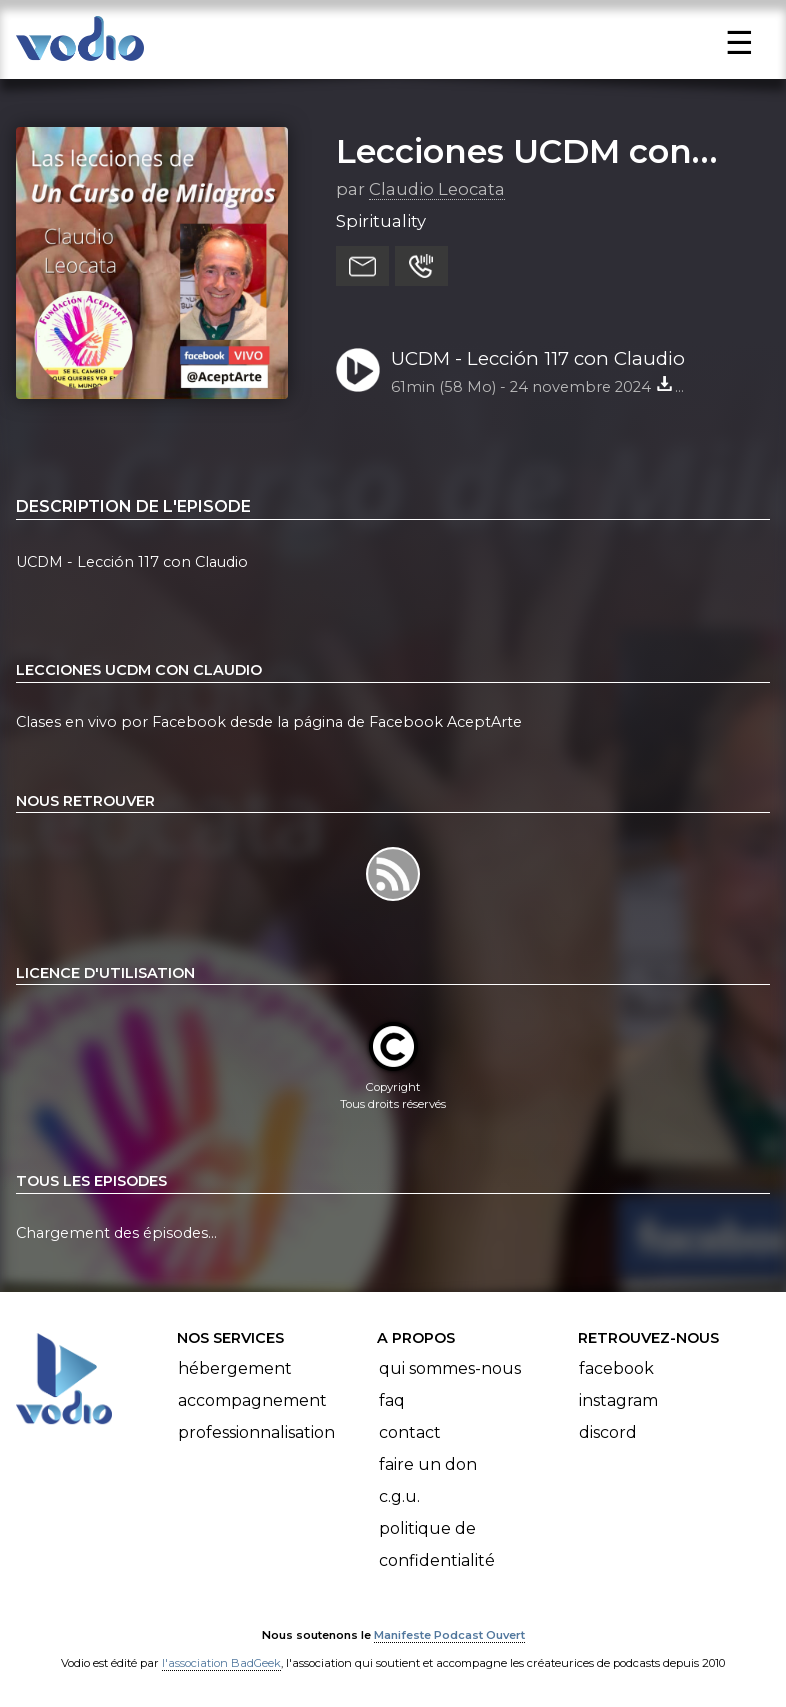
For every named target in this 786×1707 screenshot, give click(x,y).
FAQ (392, 1400)
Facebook (616, 1368)
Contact (410, 1432)
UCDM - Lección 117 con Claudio (538, 358)
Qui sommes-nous (450, 1368)
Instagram (618, 1400)
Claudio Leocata (437, 189)
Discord (608, 1432)
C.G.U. (399, 1496)
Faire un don (428, 1464)
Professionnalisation (256, 1432)
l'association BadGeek (221, 1663)
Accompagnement (252, 1400)
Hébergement (235, 1368)
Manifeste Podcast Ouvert (449, 1635)
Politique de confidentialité (437, 1544)
